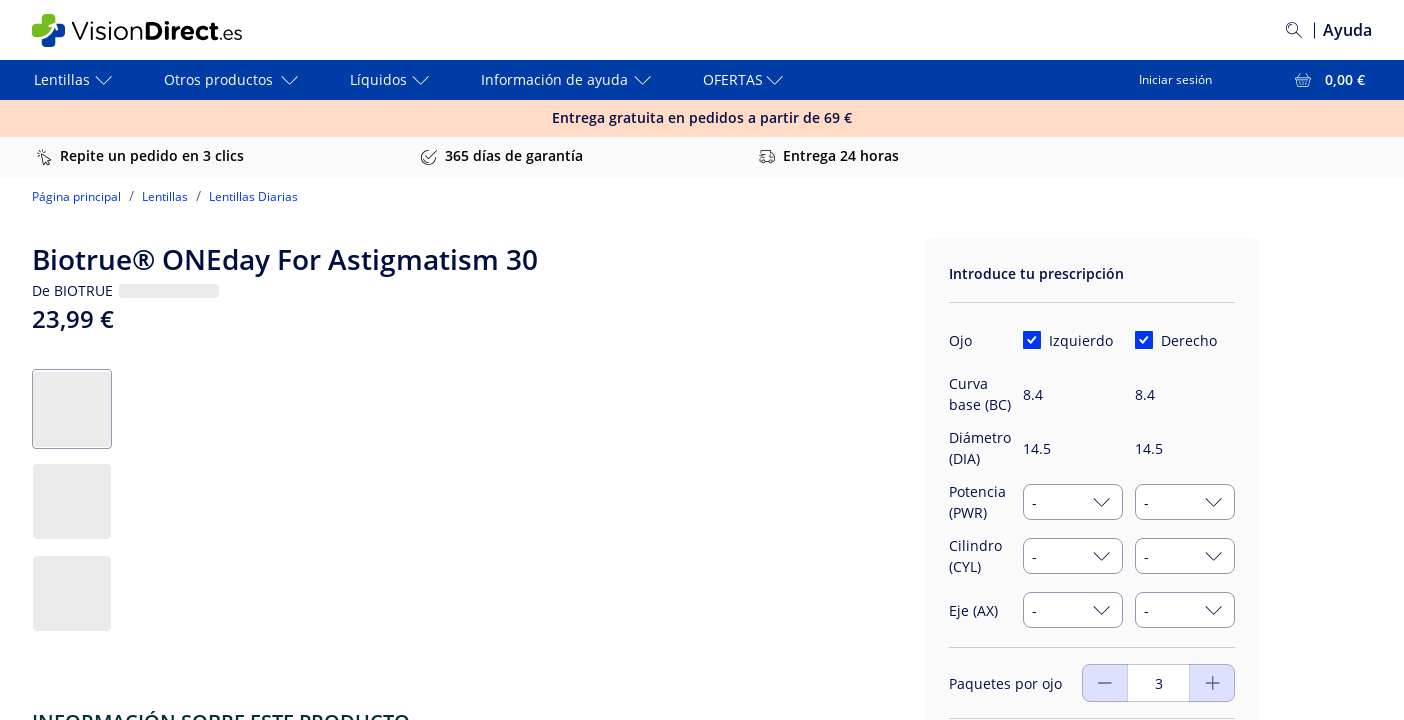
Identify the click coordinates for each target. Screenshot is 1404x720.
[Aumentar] (1105, 683)
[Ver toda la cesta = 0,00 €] (1328, 80)
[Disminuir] (1213, 683)
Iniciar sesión (1175, 79)
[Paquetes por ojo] (1158, 683)
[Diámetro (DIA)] (1073, 448)
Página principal (76, 196)
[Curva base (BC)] (1073, 394)
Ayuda (1347, 30)
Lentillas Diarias (253, 196)
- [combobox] (1034, 502)
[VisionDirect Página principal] (151, 30)
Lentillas (165, 196)
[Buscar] (1294, 30)
